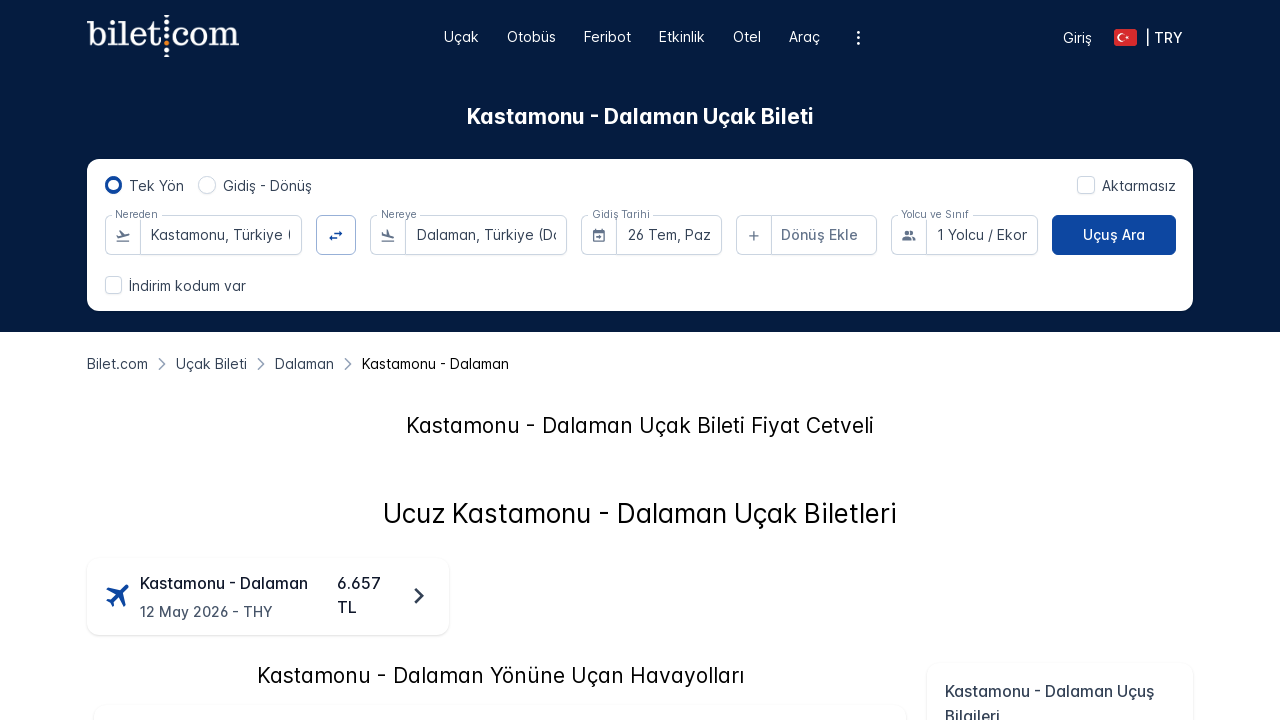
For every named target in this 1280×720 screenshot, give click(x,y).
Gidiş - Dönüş (267, 185)
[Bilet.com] (117, 363)
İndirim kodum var (187, 285)
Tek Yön (156, 185)
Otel (747, 36)
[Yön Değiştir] (336, 235)
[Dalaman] (304, 363)
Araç (804, 36)
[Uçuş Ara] (1113, 235)
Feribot (607, 36)
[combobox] (221, 235)
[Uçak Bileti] (211, 363)
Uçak (461, 36)
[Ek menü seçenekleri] (858, 37)
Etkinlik (682, 36)
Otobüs (531, 36)
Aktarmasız (1139, 185)
